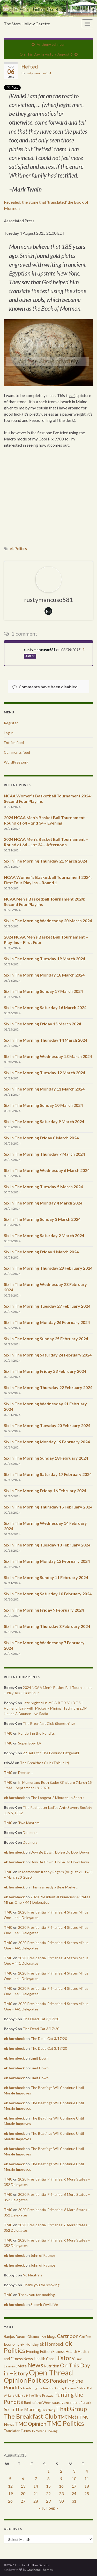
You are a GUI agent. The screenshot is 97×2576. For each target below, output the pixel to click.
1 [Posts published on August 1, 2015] (48, 2470)
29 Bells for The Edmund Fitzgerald (51, 1753)
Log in (8, 732)
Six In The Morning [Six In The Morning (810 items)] (23, 2409)
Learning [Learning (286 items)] (10, 2366)
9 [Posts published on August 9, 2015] (61, 2478)
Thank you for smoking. (41, 2285)
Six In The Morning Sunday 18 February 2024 (46, 1457)
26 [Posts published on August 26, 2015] (10, 2500)
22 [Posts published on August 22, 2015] (48, 2493)
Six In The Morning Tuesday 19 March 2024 (44, 958)
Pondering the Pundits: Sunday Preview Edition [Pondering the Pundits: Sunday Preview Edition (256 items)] (54, 2388)
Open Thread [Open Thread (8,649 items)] (51, 2372)
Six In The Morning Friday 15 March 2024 (42, 1023)
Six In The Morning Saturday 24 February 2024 (48, 1354)
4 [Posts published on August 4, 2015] (87, 2470)
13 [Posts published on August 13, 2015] (23, 2485)
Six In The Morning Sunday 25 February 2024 (46, 1338)
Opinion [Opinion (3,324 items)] (15, 2380)
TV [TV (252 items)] (33, 2431)
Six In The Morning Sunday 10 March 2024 (43, 1105)
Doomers (30, 1832)
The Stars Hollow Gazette (27, 23)
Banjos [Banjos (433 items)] (9, 2336)
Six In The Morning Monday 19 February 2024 (47, 1441)
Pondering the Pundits (36, 1733)
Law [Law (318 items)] (78, 2359)
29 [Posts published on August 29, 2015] (48, 2500)
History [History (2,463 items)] (65, 2357)
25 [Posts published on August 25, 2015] (86, 2493)
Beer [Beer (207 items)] (43, 2336)
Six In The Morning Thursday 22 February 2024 (48, 1387)
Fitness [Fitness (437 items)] (59, 2351)
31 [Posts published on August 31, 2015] (74, 2500)
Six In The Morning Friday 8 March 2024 (41, 1137)
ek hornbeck (14, 1797)
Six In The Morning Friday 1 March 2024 (41, 1251)
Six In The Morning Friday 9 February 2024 (44, 1609)
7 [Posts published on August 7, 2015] (36, 2478)
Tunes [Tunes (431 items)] (25, 2430)
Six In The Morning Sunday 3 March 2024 (42, 1219)
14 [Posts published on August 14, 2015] (35, 2485)
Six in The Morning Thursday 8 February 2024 (47, 1626)
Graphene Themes (40, 2570)
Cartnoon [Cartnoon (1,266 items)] (67, 2336)
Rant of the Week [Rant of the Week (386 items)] (37, 2402)
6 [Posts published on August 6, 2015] (23, 2478)
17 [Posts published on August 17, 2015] (74, 2485)
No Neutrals (32, 2275)
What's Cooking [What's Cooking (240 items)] (46, 2431)
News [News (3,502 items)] (35, 2365)
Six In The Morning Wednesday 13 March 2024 (48, 1056)
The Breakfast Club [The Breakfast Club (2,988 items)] (30, 2416)
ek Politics (18, 548)
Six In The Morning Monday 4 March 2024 (43, 1202)
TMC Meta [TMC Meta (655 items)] (68, 2416)
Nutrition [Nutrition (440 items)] (51, 2366)
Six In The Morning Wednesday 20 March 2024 (48, 920)
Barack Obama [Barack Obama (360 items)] (27, 2337)
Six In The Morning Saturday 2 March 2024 (44, 1235)
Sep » (53, 2507)
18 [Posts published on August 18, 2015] (86, 2485)
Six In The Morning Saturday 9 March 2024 (44, 1121)
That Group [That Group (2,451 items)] (71, 2408)
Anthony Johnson (51, 44)
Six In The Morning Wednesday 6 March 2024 (46, 1170)
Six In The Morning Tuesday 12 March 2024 (44, 1072)
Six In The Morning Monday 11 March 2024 (44, 1088)
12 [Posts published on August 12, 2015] (10, 2485)
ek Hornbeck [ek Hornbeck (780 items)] (52, 2344)
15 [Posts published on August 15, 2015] (48, 2485)
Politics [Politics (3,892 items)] (38, 2380)
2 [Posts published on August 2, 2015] (61, 2470)
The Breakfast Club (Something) (49, 1723)
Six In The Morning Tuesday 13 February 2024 (47, 1544)
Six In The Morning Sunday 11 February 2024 (46, 1577)
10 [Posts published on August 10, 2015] (74, 2478)
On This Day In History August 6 (46, 54)
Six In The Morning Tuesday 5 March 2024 (43, 1186)
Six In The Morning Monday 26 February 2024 (47, 1322)
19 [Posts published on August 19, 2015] (10, 2493)
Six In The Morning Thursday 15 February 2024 (48, 1506)
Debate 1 (25, 1772)
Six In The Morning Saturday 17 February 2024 (48, 1474)
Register (11, 723)
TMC (8, 1733)
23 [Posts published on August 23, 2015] (61, 2493)
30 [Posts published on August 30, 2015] (61, 2500)
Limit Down (40, 2058)
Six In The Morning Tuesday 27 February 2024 (47, 1306)
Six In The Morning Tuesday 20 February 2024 (47, 1425)
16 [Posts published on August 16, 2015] (61, 2485)
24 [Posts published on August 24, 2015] (74, 2493)
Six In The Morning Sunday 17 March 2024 (43, 991)
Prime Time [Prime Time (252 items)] (33, 2395)
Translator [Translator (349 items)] (12, 2431)
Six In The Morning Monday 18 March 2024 (44, 974)
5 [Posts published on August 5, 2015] (10, 2478)
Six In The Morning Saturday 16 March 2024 (45, 1007)
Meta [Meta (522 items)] (22, 2366)
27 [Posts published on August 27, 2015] (23, 2500)
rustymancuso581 (38, 73)
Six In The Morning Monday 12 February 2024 (47, 1561)
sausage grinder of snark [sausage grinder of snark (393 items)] (71, 2402)
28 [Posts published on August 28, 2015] (35, 2500)
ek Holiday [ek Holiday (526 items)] (29, 2344)
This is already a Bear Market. (54, 1887)
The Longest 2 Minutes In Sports (57, 1797)
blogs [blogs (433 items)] (51, 2336)
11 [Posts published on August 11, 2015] (86, 2478)
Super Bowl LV (29, 1743)
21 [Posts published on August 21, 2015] (35, 2493)
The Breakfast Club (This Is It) (44, 1762)
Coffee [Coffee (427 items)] (85, 2336)
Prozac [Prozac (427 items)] (48, 2395)
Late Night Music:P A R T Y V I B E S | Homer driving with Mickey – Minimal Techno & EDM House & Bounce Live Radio (45, 1708)
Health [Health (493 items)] (71, 2351)
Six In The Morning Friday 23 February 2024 (45, 1371)
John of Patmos (43, 2255)
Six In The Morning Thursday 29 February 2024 (48, 1268)
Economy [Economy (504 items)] (12, 2344)
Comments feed (17, 752)
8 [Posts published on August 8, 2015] (48, 2478)
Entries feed (14, 742)
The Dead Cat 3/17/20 (41, 2019)
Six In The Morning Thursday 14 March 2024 (45, 1040)
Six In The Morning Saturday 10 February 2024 (48, 1593)
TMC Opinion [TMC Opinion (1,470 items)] (30, 2424)
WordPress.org (16, 762)
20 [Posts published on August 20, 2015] (23, 2493)
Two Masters (29, 1822)
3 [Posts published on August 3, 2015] (74, 2470)
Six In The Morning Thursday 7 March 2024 (44, 1154)
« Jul (43, 2507)
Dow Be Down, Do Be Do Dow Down (60, 1852)
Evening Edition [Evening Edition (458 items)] (39, 2351)
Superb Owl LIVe (44, 2304)
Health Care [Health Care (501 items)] (44, 2358)
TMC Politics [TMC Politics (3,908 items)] (65, 2423)
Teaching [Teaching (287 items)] (48, 2410)
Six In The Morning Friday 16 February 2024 (45, 1490)
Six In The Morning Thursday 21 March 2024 (45, 860)
